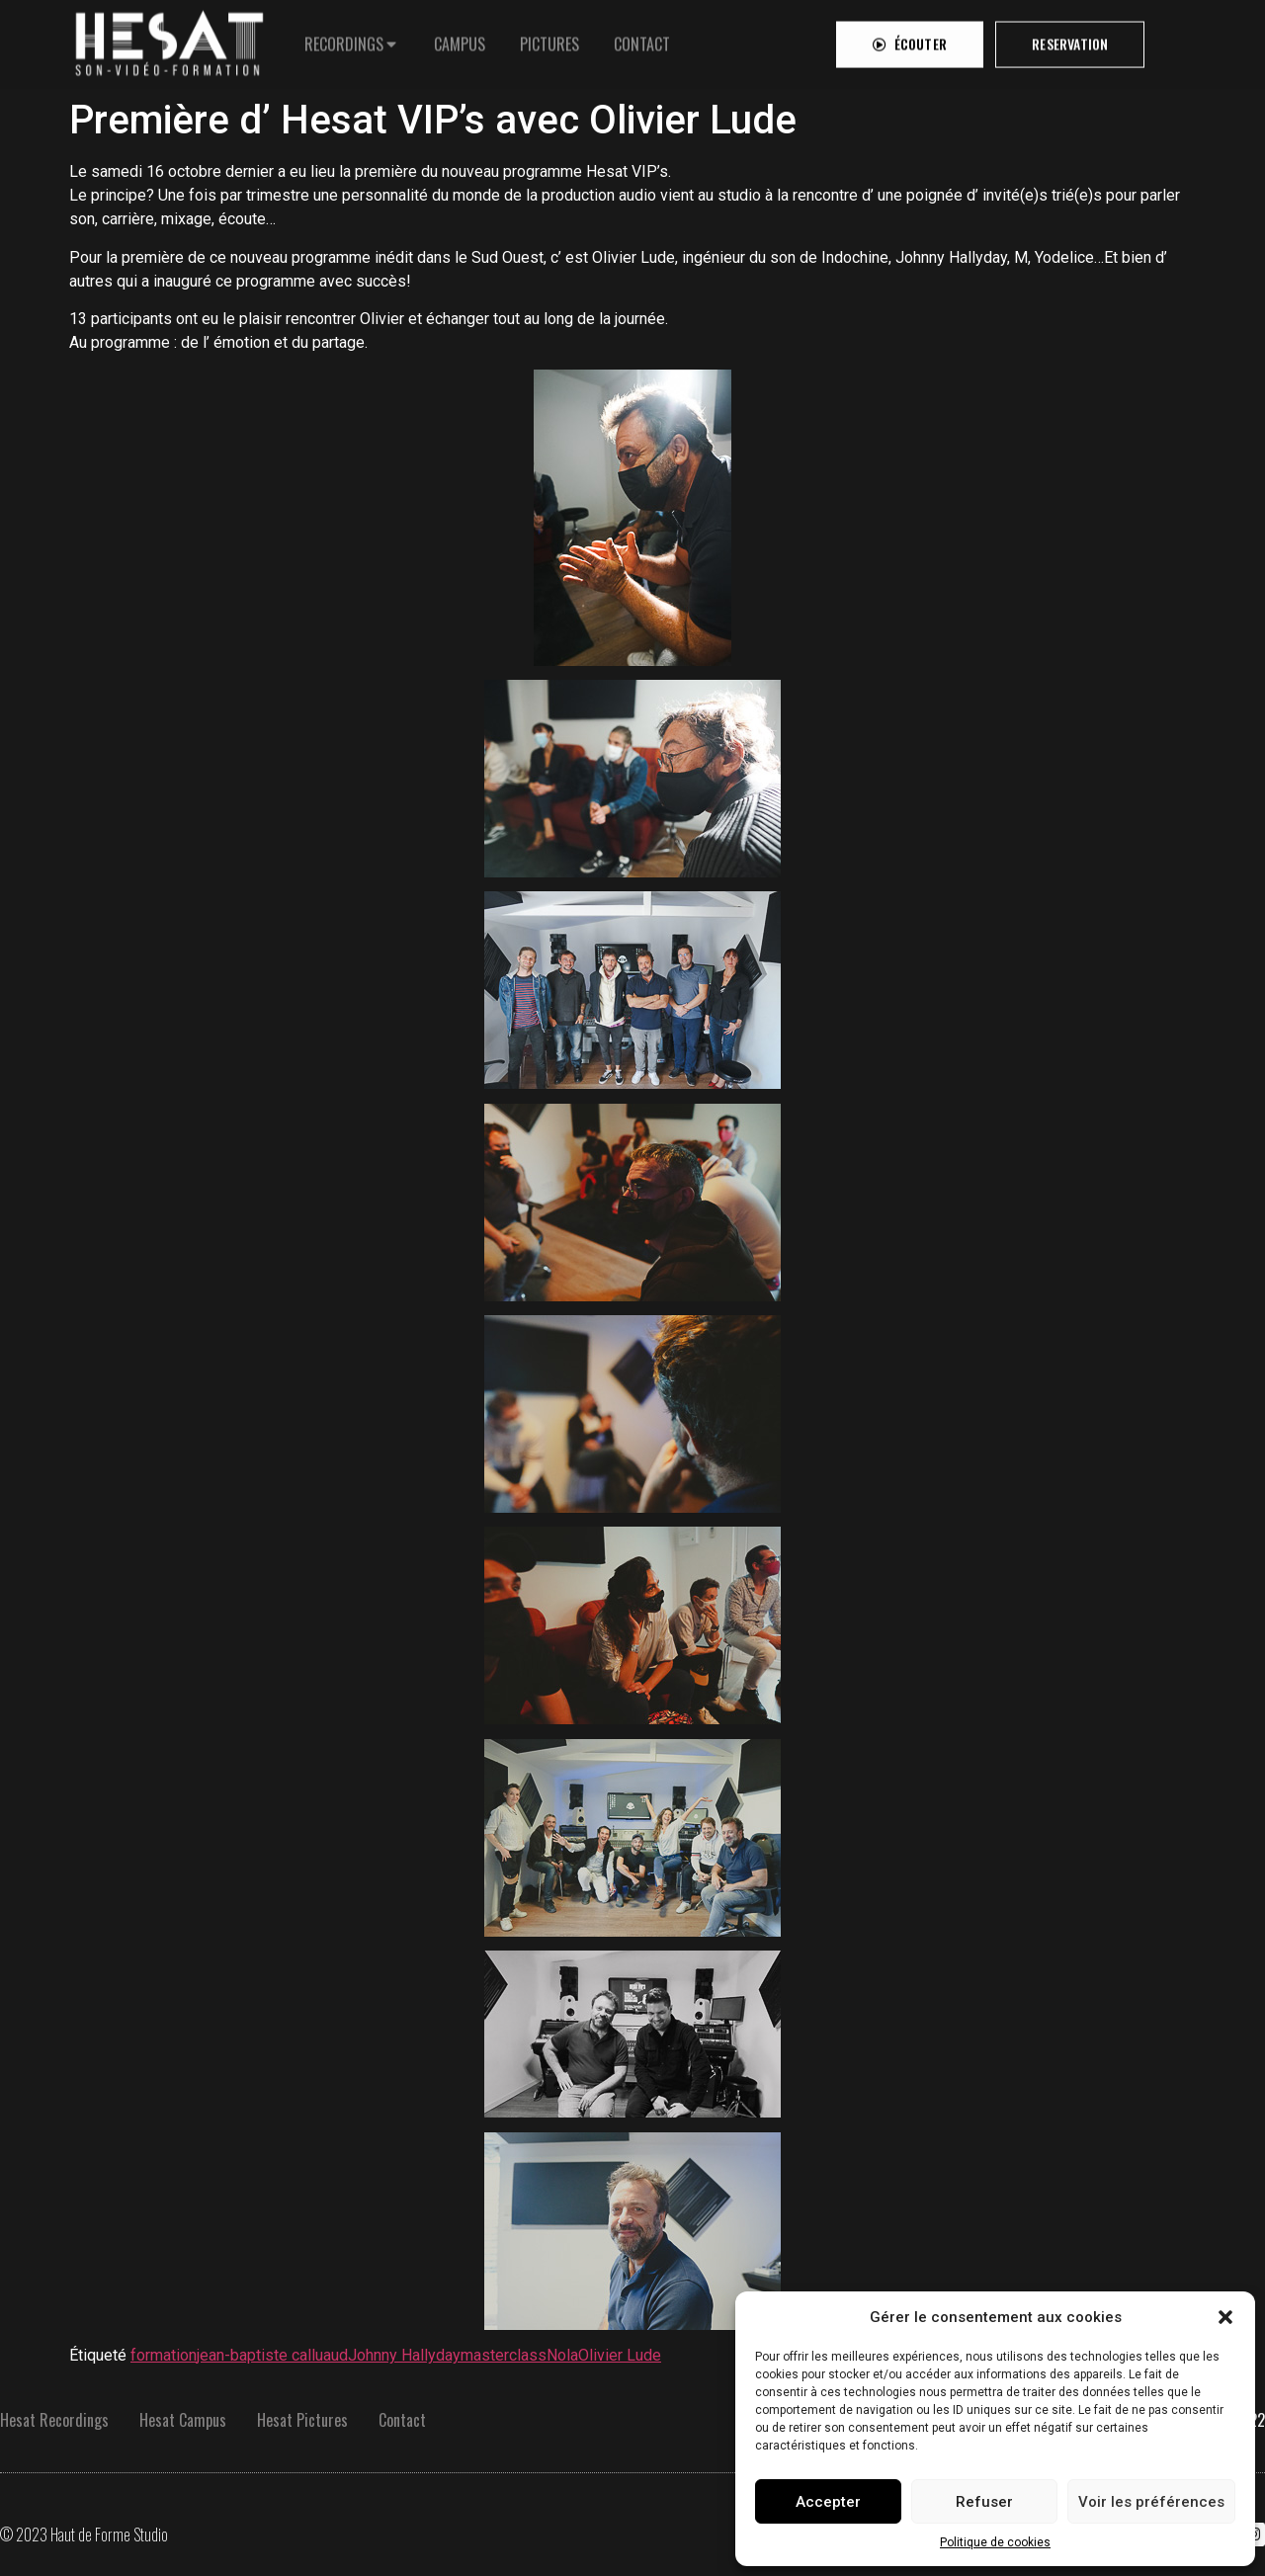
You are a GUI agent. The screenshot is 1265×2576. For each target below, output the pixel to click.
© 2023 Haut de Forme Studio (84, 2534)
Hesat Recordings (54, 2420)
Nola (562, 2355)
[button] (1225, 2317)
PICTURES (549, 39)
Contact (402, 2420)
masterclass (504, 2355)
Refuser (984, 2502)
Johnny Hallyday (404, 2355)
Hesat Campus (182, 2420)
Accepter (828, 2502)
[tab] (352, 39)
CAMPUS (459, 39)
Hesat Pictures (302, 2420)
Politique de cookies (995, 2542)
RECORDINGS (343, 39)
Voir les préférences (1151, 2502)
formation (163, 2355)
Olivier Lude (619, 2355)
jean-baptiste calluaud (272, 2355)
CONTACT (642, 39)
